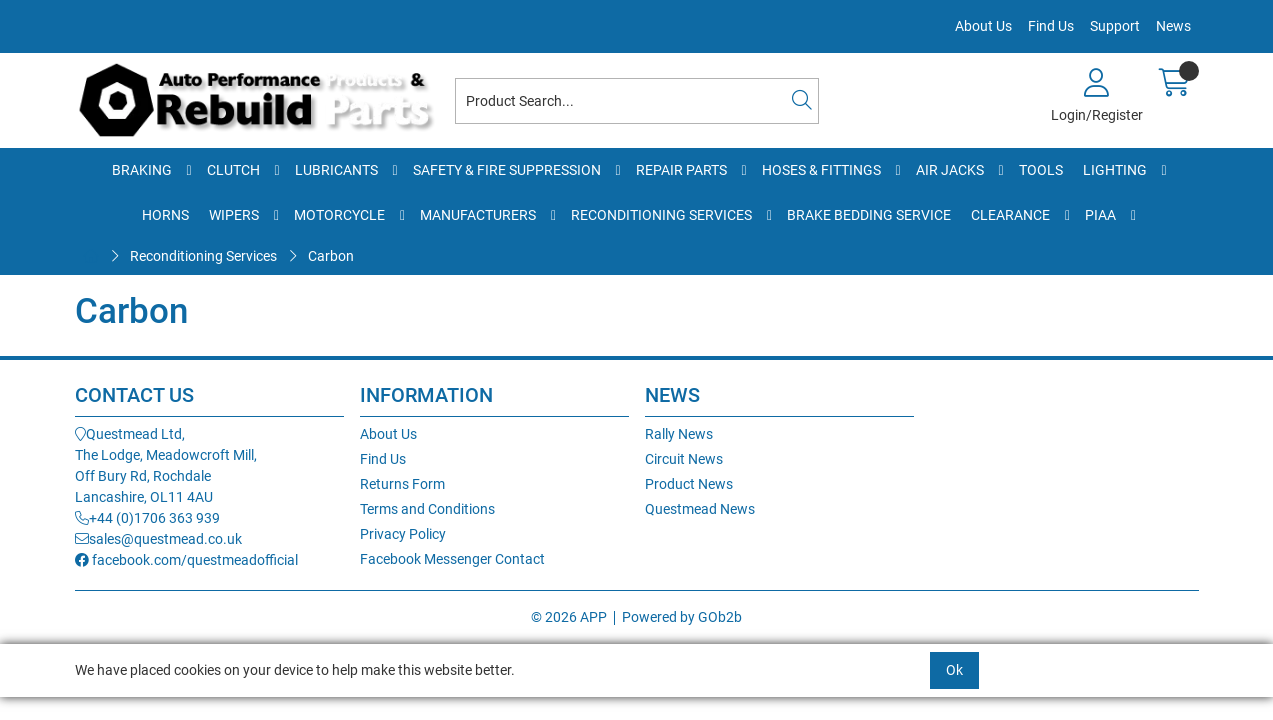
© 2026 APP (569, 617)
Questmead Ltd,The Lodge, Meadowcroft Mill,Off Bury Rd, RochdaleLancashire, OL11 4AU (166, 465)
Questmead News (700, 509)
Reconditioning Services (661, 215)
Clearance (1010, 215)
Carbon (331, 256)
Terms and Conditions (427, 509)
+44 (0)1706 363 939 (147, 518)
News (1173, 26)
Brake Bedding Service (869, 215)
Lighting (1115, 170)
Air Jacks (950, 170)
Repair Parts (681, 170)
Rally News (679, 434)
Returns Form (402, 484)
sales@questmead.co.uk (158, 539)
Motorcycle (339, 215)
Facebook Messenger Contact (452, 559)
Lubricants (336, 170)
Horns (165, 215)
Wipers (234, 215)
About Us (983, 26)
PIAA (1100, 215)
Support (1115, 26)
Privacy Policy (403, 534)
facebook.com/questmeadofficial (186, 560)
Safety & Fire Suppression (507, 170)
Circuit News (684, 459)
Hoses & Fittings (821, 170)
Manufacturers (478, 215)
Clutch (233, 170)
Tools (1041, 170)
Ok (954, 670)
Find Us (1051, 26)
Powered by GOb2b (682, 617)
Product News (689, 484)
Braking (142, 170)
